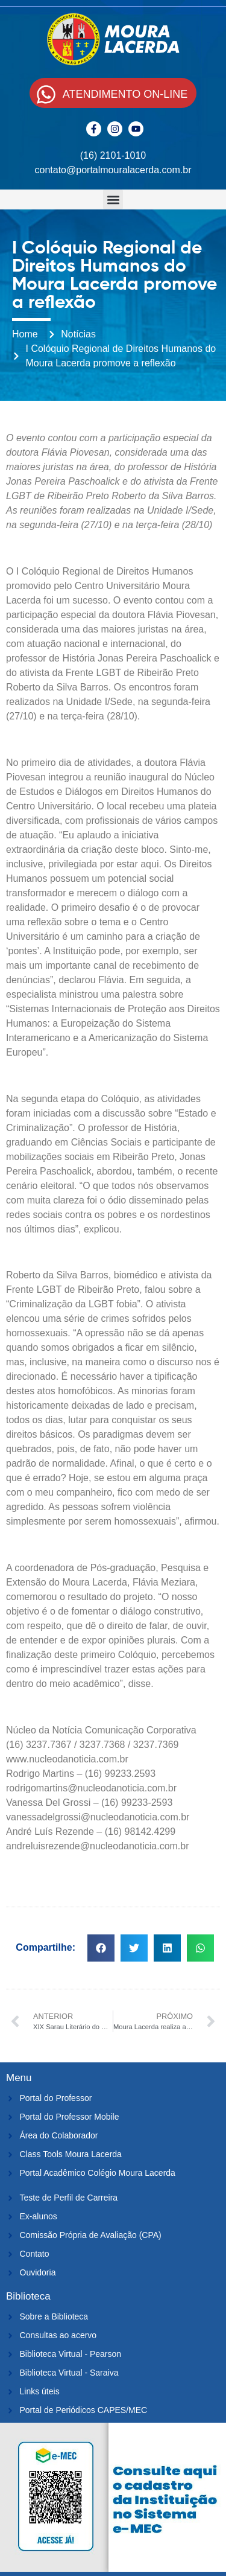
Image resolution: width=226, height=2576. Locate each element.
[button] (113, 199)
